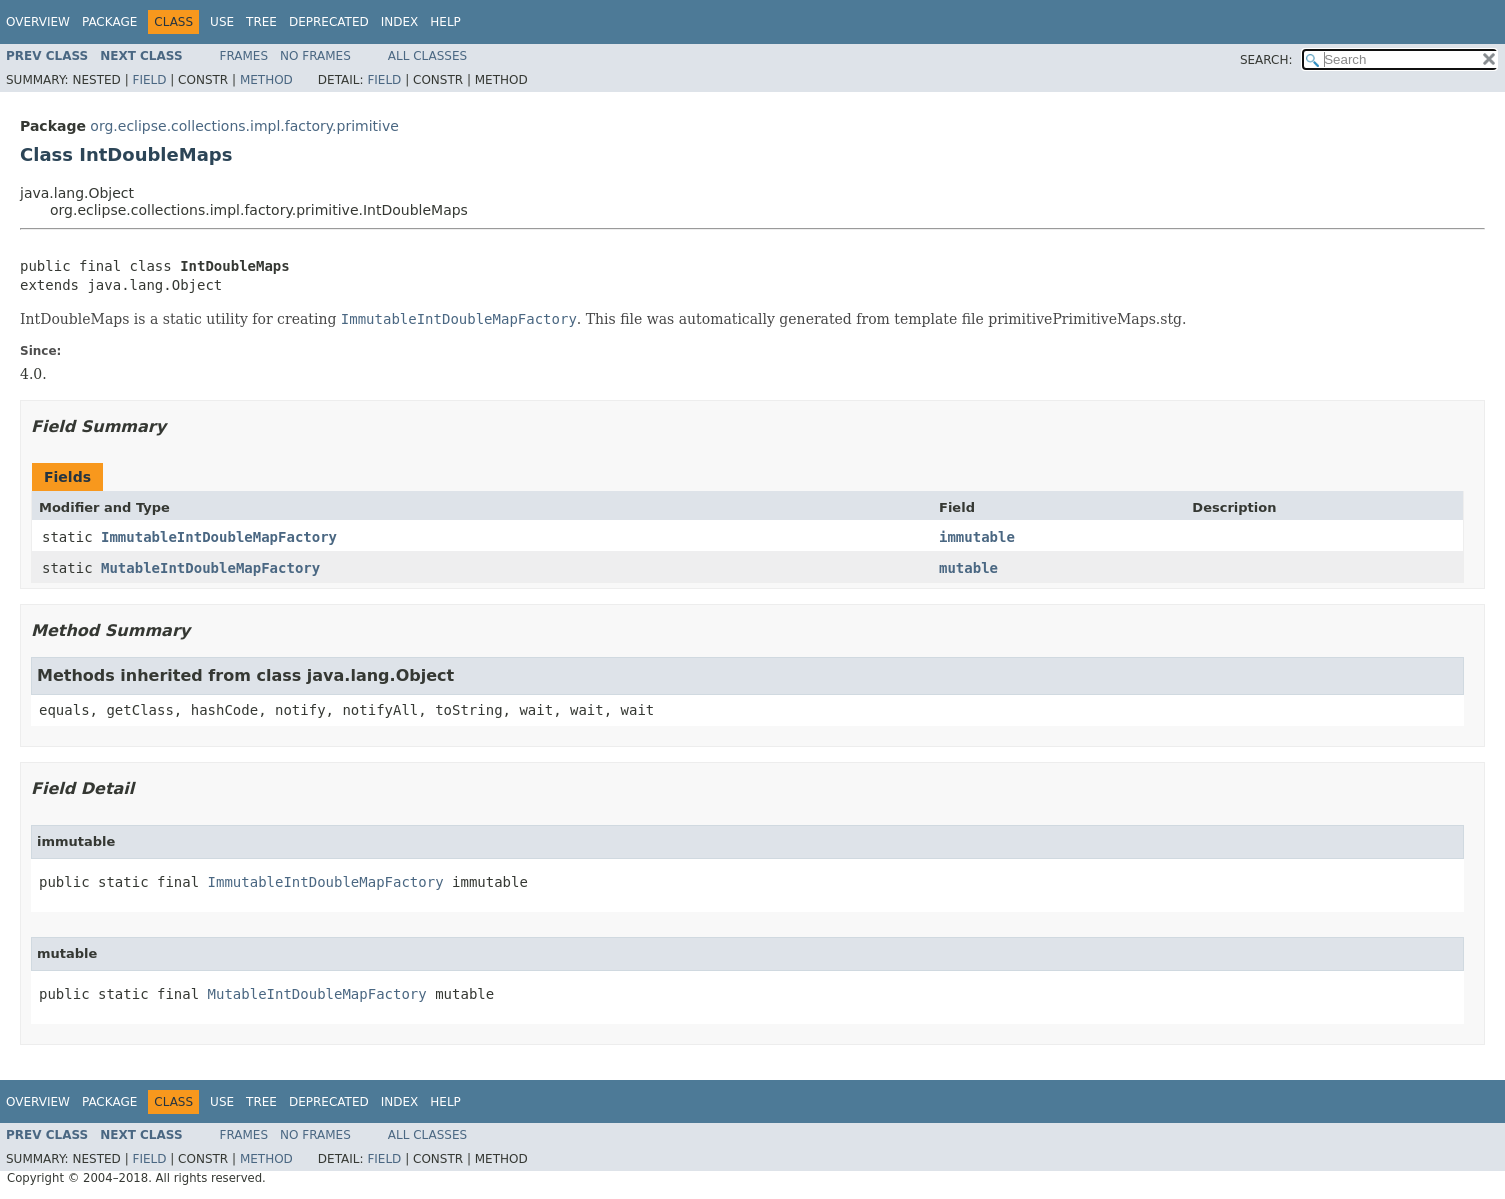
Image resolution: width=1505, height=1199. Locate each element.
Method (266, 80)
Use (222, 22)
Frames (244, 56)
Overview (38, 22)
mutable (968, 568)
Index (400, 22)
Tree (261, 22)
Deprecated (329, 22)
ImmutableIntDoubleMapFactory (219, 537)
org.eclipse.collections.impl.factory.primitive (244, 126)
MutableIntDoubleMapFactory (210, 568)
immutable (977, 537)
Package (109, 22)
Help (445, 22)
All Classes (427, 56)
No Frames (315, 56)
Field (149, 80)
